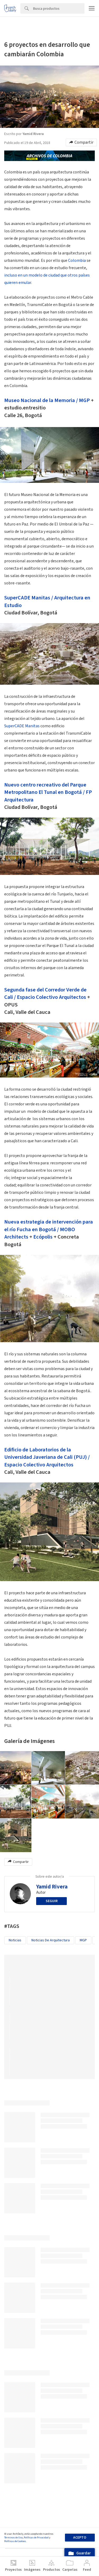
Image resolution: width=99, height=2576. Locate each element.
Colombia (77, 260)
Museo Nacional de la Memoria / (41, 400)
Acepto (79, 2537)
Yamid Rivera (52, 1887)
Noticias (15, 1940)
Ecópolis (43, 1237)
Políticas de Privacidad (36, 2537)
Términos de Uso (13, 2537)
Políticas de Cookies (15, 2541)
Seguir (52, 1901)
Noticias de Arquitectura (50, 1940)
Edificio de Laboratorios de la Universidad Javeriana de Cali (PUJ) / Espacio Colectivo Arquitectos (47, 1457)
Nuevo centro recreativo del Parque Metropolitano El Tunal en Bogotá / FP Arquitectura (48, 792)
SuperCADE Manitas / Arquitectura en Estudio (47, 601)
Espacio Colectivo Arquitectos (51, 997)
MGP (84, 400)
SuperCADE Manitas (22, 726)
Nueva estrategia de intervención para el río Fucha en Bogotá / (48, 1225)
